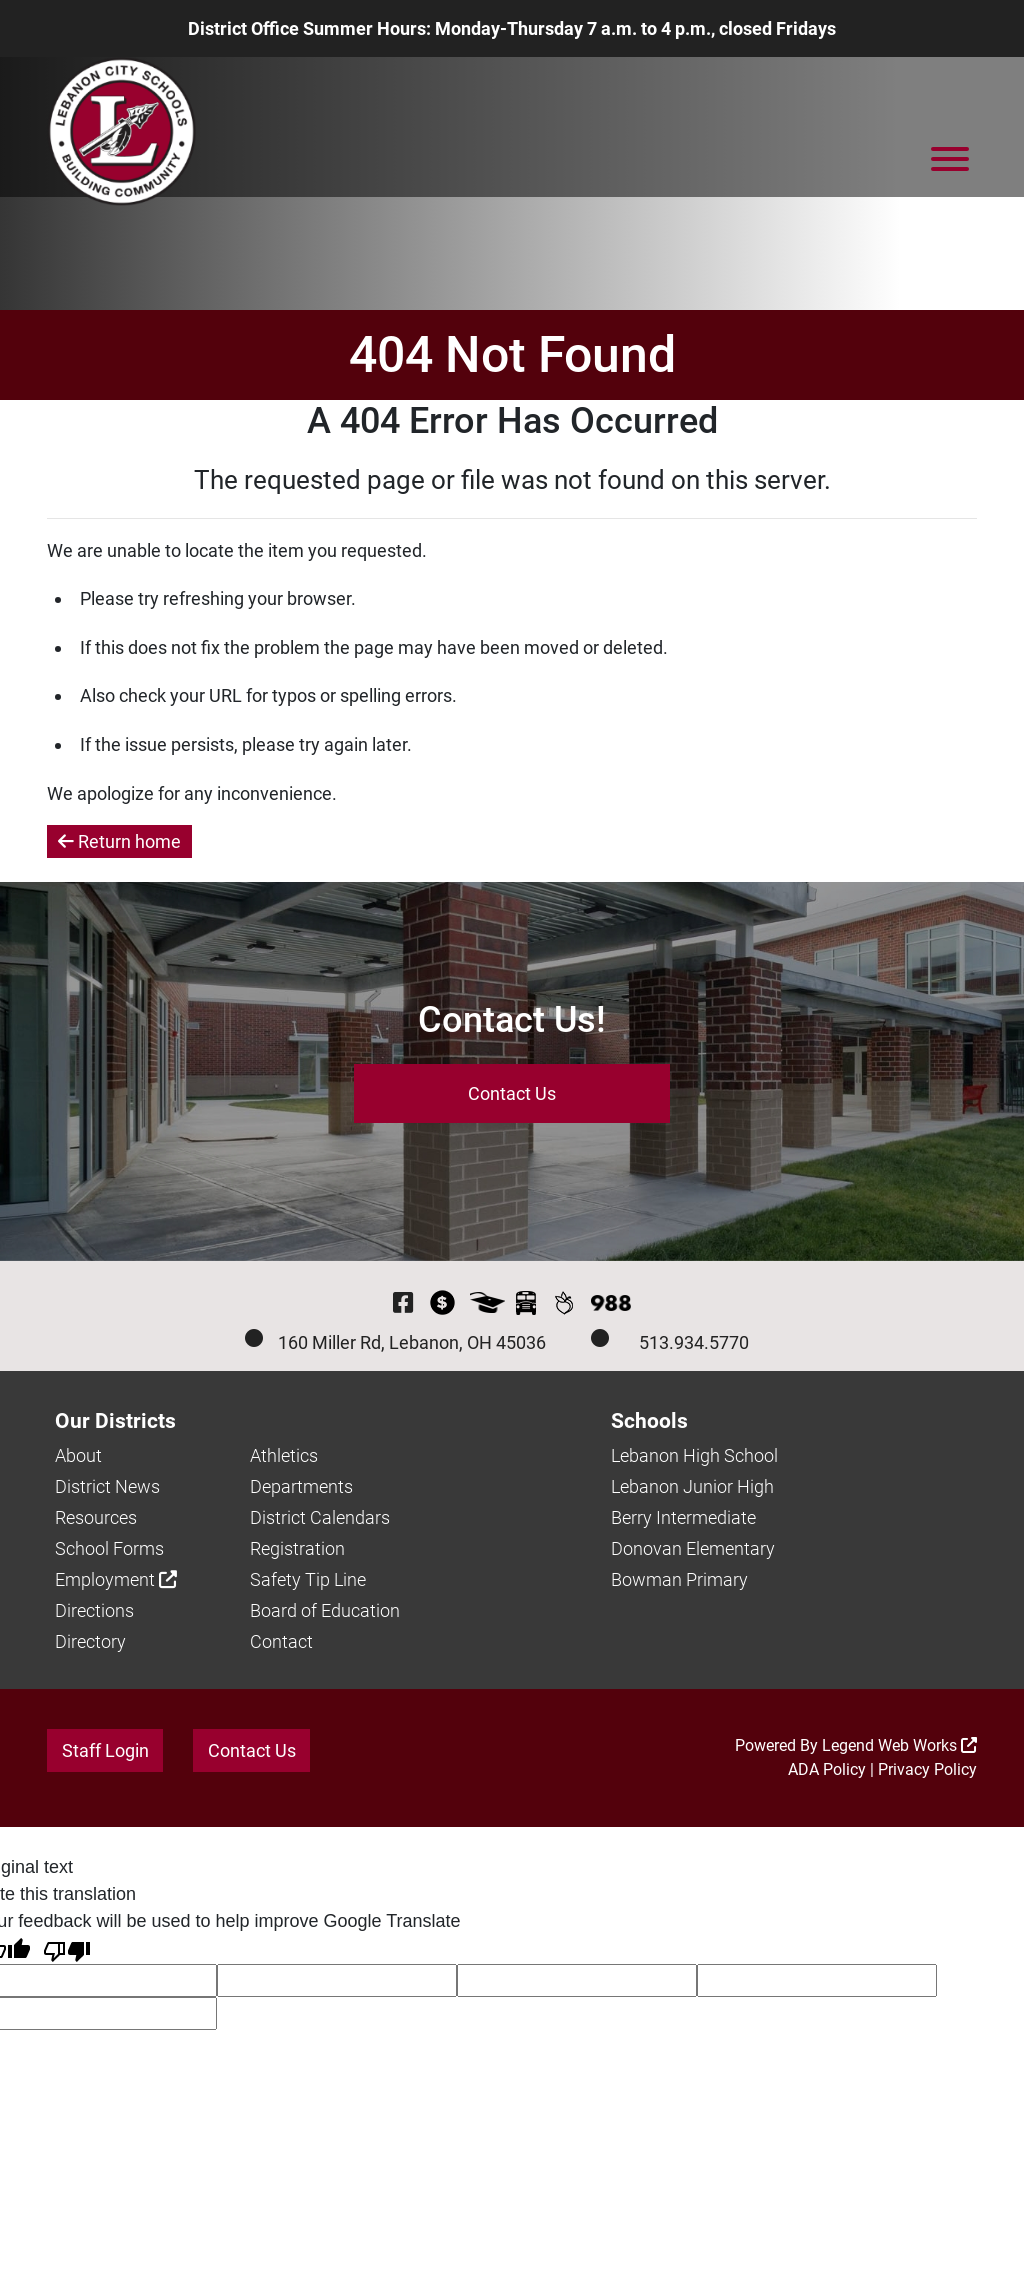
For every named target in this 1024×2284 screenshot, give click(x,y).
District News (107, 1486)
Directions (94, 1610)
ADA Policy (827, 1769)
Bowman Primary (679, 1579)
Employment (116, 1579)
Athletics (284, 1455)
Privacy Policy (927, 1769)
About (78, 1455)
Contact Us (512, 1093)
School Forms (109, 1548)
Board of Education (325, 1610)
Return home (119, 841)
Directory (90, 1641)
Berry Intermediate (683, 1517)
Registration (297, 1548)
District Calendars (320, 1517)
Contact (281, 1641)
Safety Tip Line (308, 1579)
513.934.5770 (694, 1342)
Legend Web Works (899, 1745)
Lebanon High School (694, 1455)
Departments (301, 1486)
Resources (96, 1517)
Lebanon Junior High (692, 1486)
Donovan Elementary (693, 1548)
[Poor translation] (67, 1949)
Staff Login (105, 1750)
